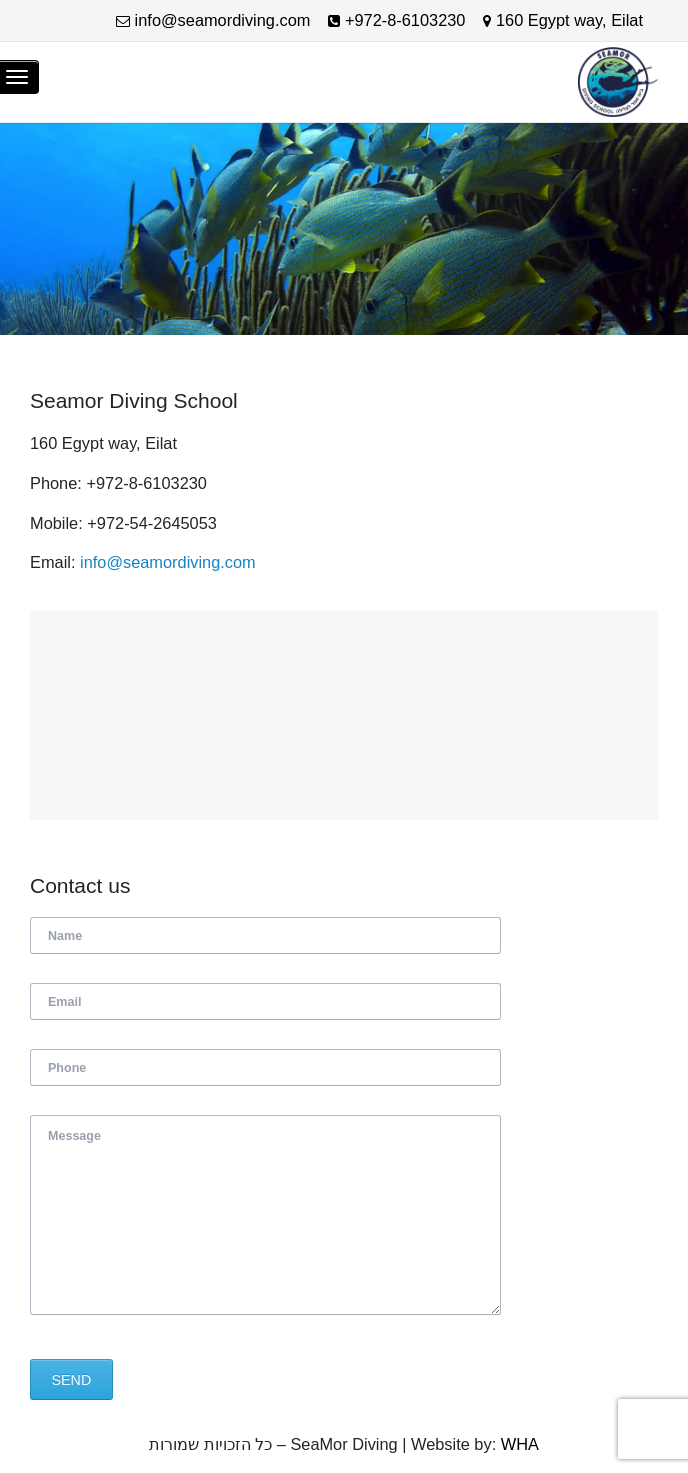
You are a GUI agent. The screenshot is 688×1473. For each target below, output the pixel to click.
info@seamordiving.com (168, 562)
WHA (520, 1444)
